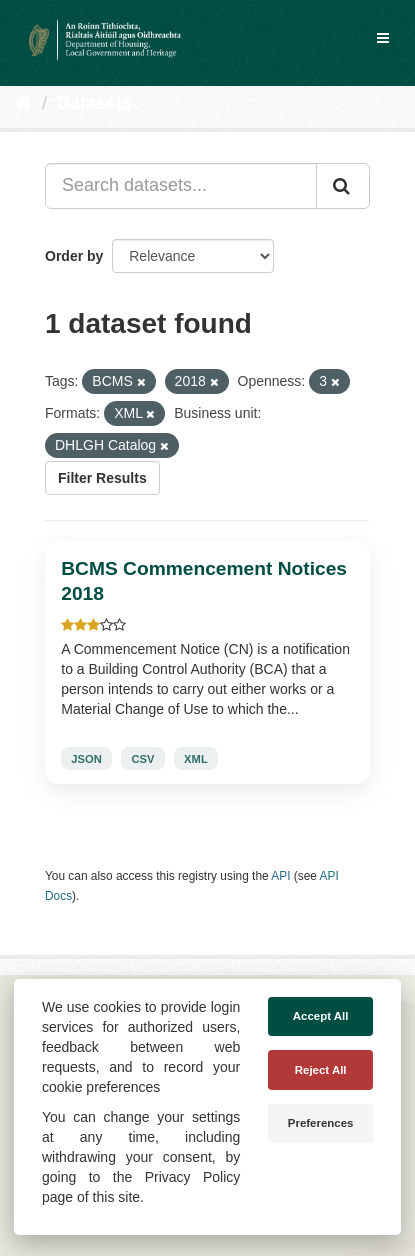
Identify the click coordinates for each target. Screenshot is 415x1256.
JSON (86, 759)
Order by (74, 256)
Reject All (321, 1070)
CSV (142, 759)
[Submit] (343, 186)
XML (196, 759)
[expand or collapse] (383, 38)
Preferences (321, 1123)
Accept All (321, 1016)
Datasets (94, 103)
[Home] (23, 103)
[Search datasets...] (181, 186)
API (280, 876)
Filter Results (102, 478)
